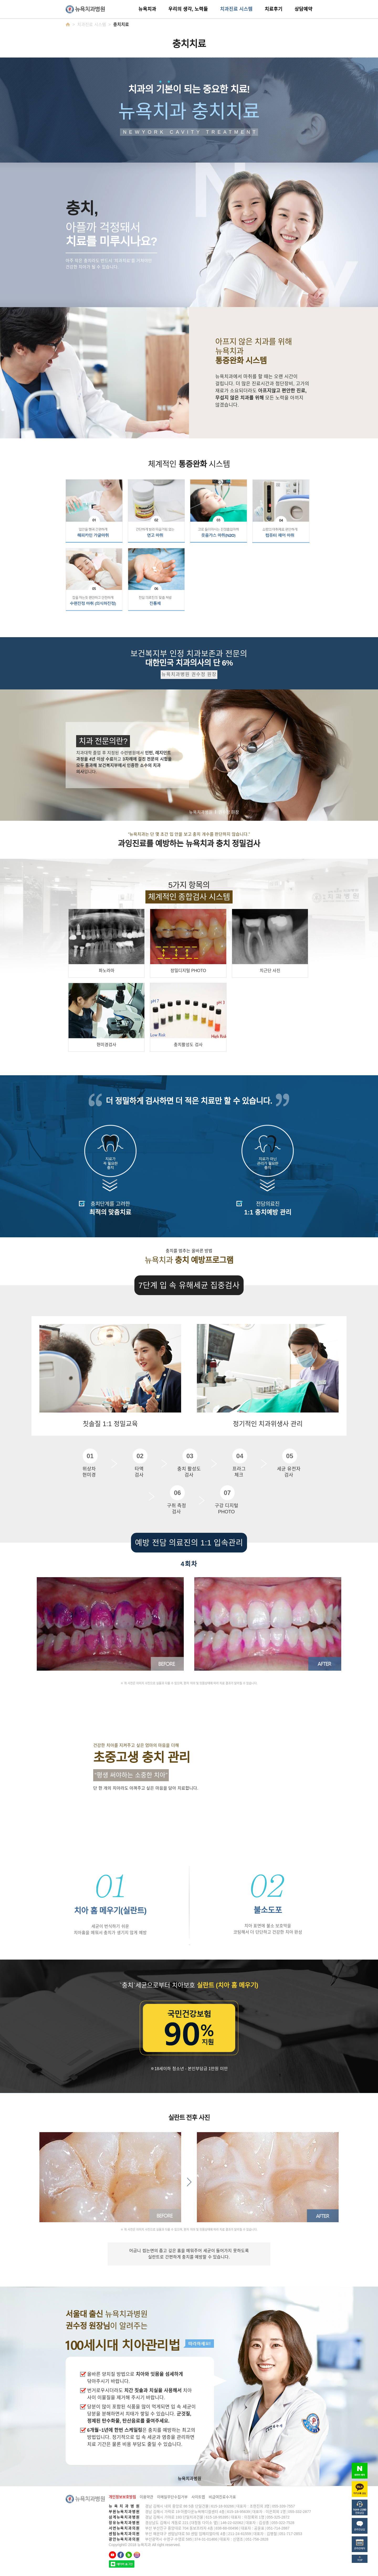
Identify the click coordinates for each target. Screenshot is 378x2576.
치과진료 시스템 (236, 9)
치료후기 (273, 9)
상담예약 (303, 9)
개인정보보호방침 (122, 2497)
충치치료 (121, 24)
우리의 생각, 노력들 (188, 9)
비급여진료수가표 (222, 2497)
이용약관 (146, 2497)
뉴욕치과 (147, 9)
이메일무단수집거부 (172, 2497)
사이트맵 (198, 2497)
